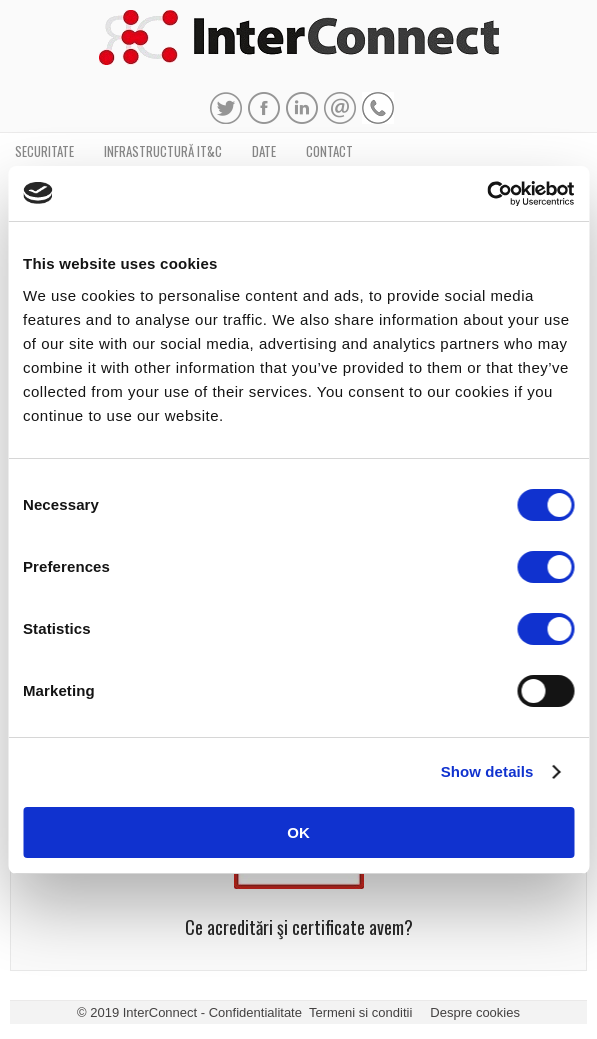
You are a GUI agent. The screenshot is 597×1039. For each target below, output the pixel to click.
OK (298, 832)
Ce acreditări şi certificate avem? (299, 927)
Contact (329, 151)
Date (264, 151)
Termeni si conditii (360, 1012)
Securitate (44, 151)
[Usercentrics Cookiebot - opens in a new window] (486, 194)
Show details (487, 771)
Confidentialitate (255, 1012)
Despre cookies (475, 1012)
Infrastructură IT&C (163, 151)
